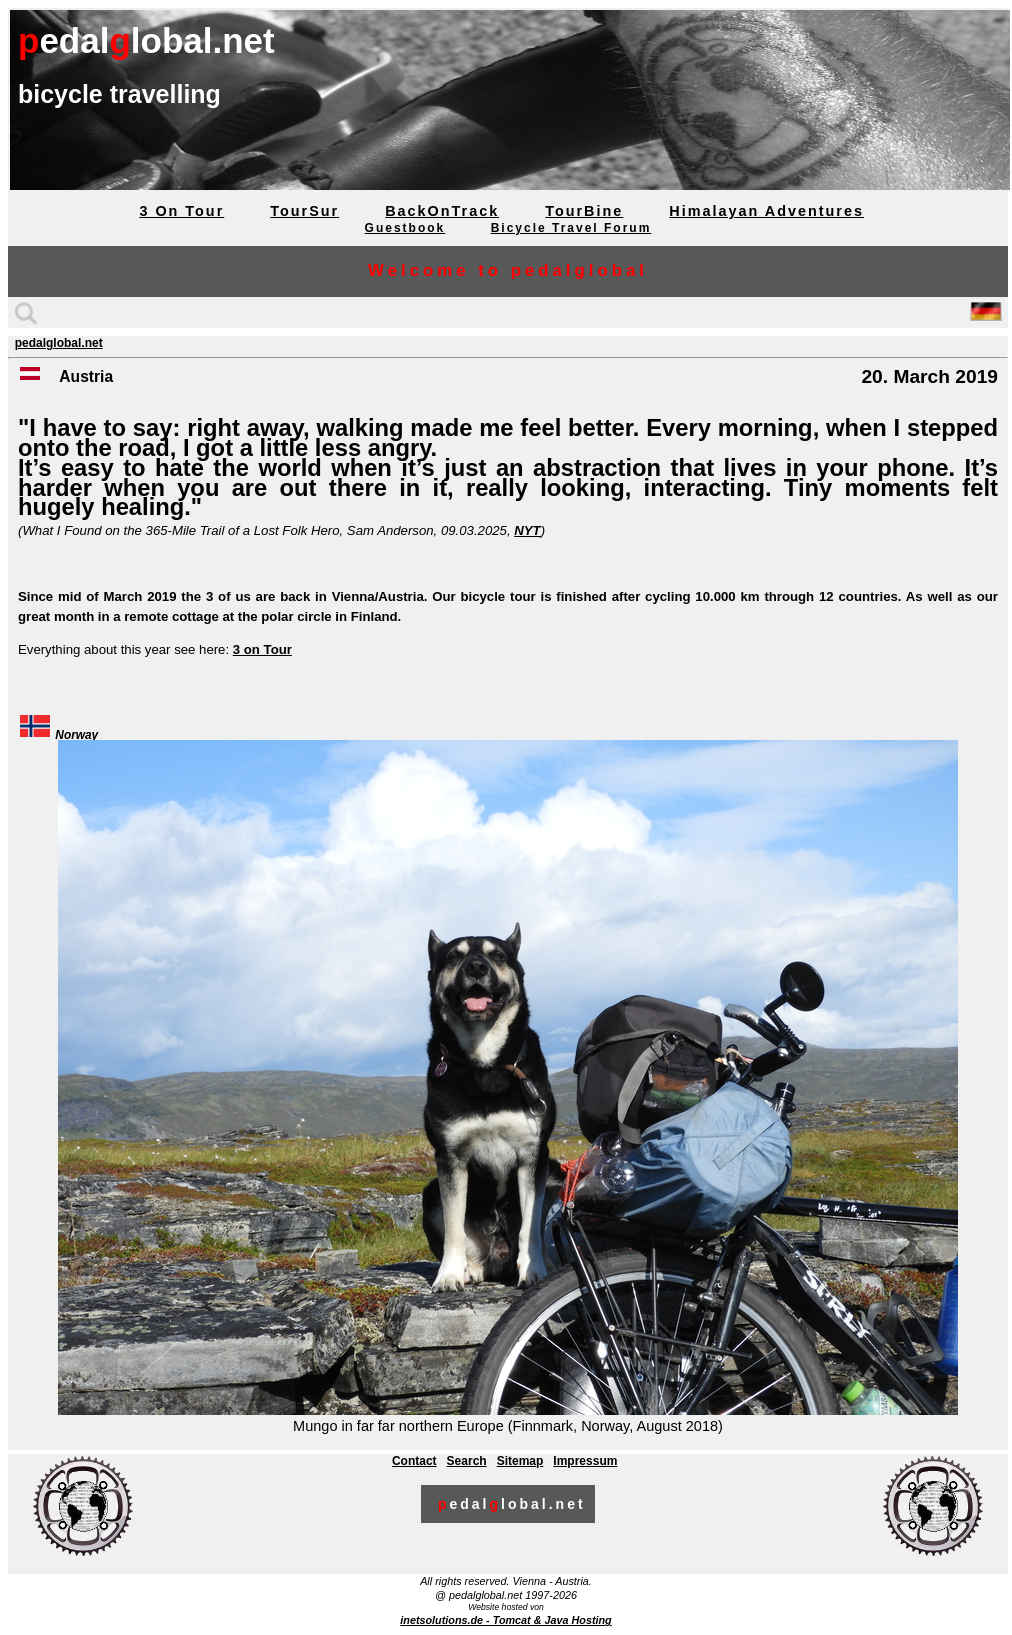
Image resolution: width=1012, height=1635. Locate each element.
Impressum (585, 1461)
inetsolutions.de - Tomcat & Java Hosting (505, 1620)
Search (467, 1461)
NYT (527, 530)
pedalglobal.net (59, 343)
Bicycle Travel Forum (571, 228)
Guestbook (405, 228)
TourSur (304, 211)
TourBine (584, 211)
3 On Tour (181, 211)
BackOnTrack (442, 211)
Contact (414, 1461)
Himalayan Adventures (766, 211)
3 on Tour (262, 649)
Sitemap (520, 1461)
